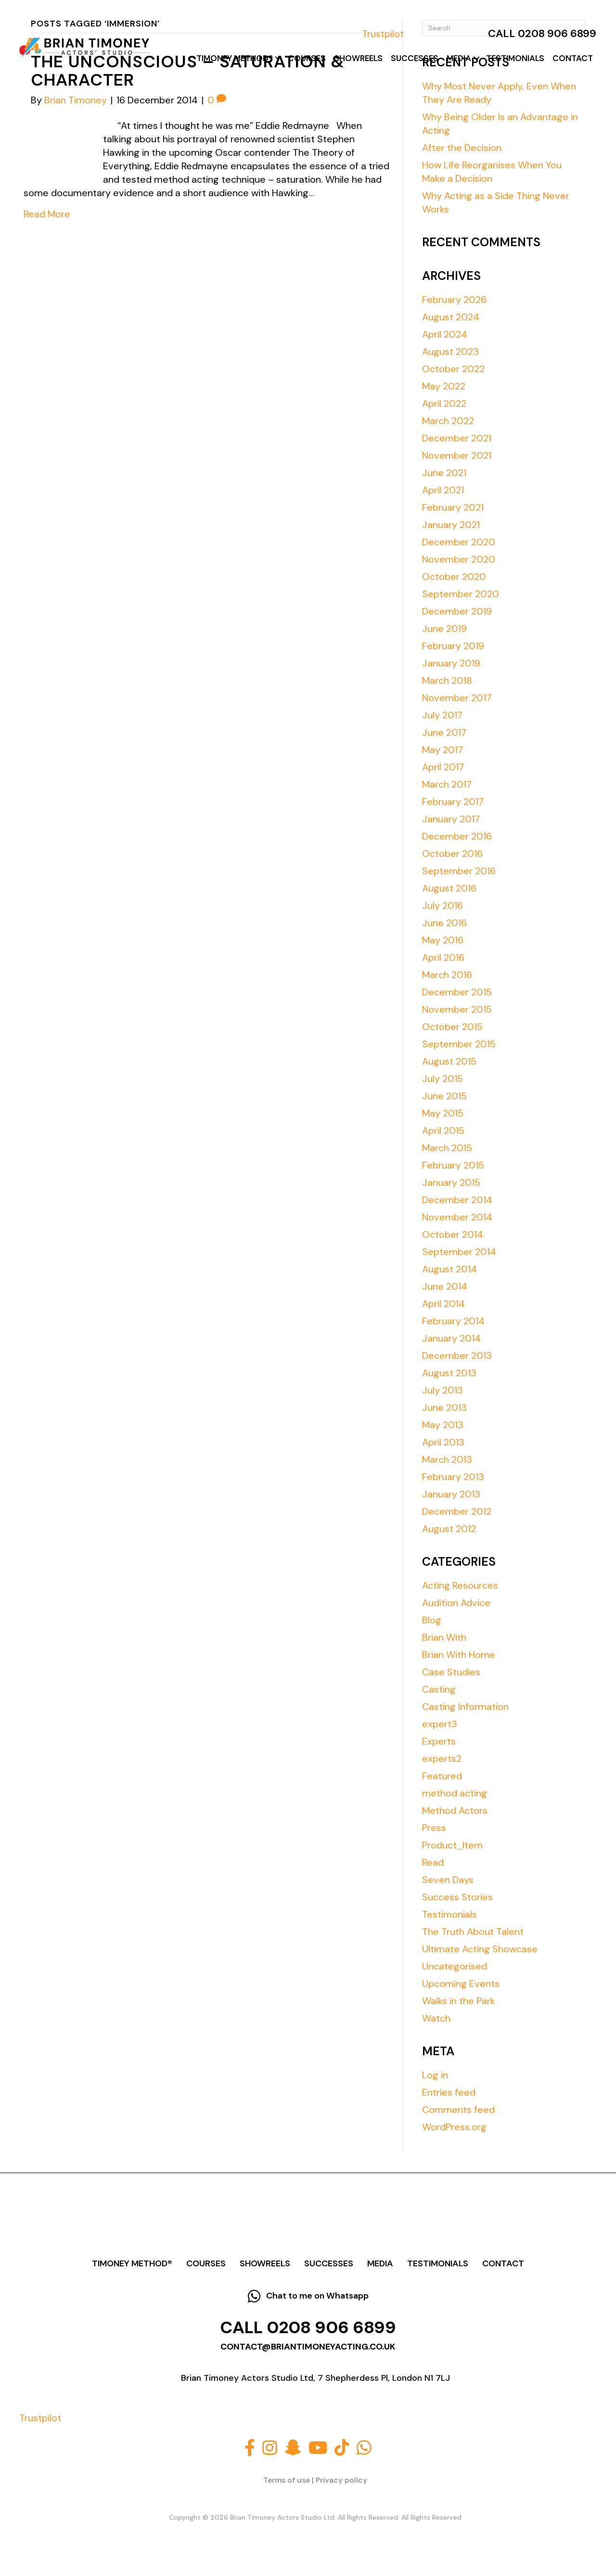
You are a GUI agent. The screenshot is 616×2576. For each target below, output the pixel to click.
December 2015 (457, 992)
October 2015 (452, 1026)
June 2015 (444, 1096)
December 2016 (457, 836)
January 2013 (451, 1494)
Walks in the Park (458, 2001)
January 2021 (451, 524)
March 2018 (447, 680)
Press (434, 1828)
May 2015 (442, 1113)
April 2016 (443, 957)
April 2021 (443, 490)
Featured (442, 1776)
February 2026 (454, 299)
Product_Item (452, 1845)
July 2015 (442, 1078)
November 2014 (457, 1217)
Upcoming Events (461, 1983)
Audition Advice (456, 1602)
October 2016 (452, 853)
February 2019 (453, 646)
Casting (439, 1689)
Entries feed (448, 2092)
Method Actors (455, 1810)
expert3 (439, 1724)
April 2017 (443, 767)
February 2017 (453, 801)
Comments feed (458, 2109)
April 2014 (443, 1303)
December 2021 (456, 438)
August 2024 (450, 317)
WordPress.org (454, 2127)
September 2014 (459, 1251)
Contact (572, 58)
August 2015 (449, 1061)
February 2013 (453, 1476)
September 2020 (460, 594)
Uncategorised (454, 1966)
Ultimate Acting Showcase (480, 1949)
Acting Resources (460, 1585)
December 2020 (458, 542)
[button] (278, 58)
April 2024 (444, 334)
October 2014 (452, 1234)
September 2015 (459, 1044)
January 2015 (451, 1182)
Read (433, 1862)
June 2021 (444, 472)
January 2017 (451, 819)
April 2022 (444, 403)
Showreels (358, 58)
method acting (454, 1793)
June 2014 (444, 1286)
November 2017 (456, 697)
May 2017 (442, 749)
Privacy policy (341, 2480)
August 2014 (449, 1269)
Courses (307, 58)
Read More (47, 214)
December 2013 (457, 1355)
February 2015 (453, 1165)
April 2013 (443, 1442)
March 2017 (447, 784)
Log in (435, 2075)
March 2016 (447, 974)
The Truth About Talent (473, 1931)
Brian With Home (458, 1654)
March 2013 (447, 1459)
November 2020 (458, 559)
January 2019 (451, 663)
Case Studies (451, 1672)
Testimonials (515, 58)
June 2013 (444, 1407)
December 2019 (457, 611)
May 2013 (442, 1425)
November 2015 (457, 1009)
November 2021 (456, 455)
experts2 (442, 1758)
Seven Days (448, 1879)
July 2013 (442, 1390)
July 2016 (442, 905)
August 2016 (449, 888)
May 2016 (442, 940)
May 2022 (443, 386)
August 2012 (449, 1528)
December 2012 (456, 1511)
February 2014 (453, 1321)
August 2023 (450, 351)
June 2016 (444, 923)
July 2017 (442, 715)
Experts (439, 1741)
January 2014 (451, 1338)
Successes (414, 58)
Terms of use (286, 2480)
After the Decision (461, 147)
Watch (436, 2018)
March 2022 (448, 421)
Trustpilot (383, 33)
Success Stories (457, 1897)
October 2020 (454, 576)
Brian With (444, 1637)
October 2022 (453, 369)
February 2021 (453, 507)
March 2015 (447, 1148)
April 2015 (443, 1130)
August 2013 (449, 1373)
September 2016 (459, 871)
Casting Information (465, 1706)
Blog (431, 1620)
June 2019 (444, 628)
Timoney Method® (234, 58)
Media (459, 58)
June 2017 (444, 732)
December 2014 (457, 1200)
